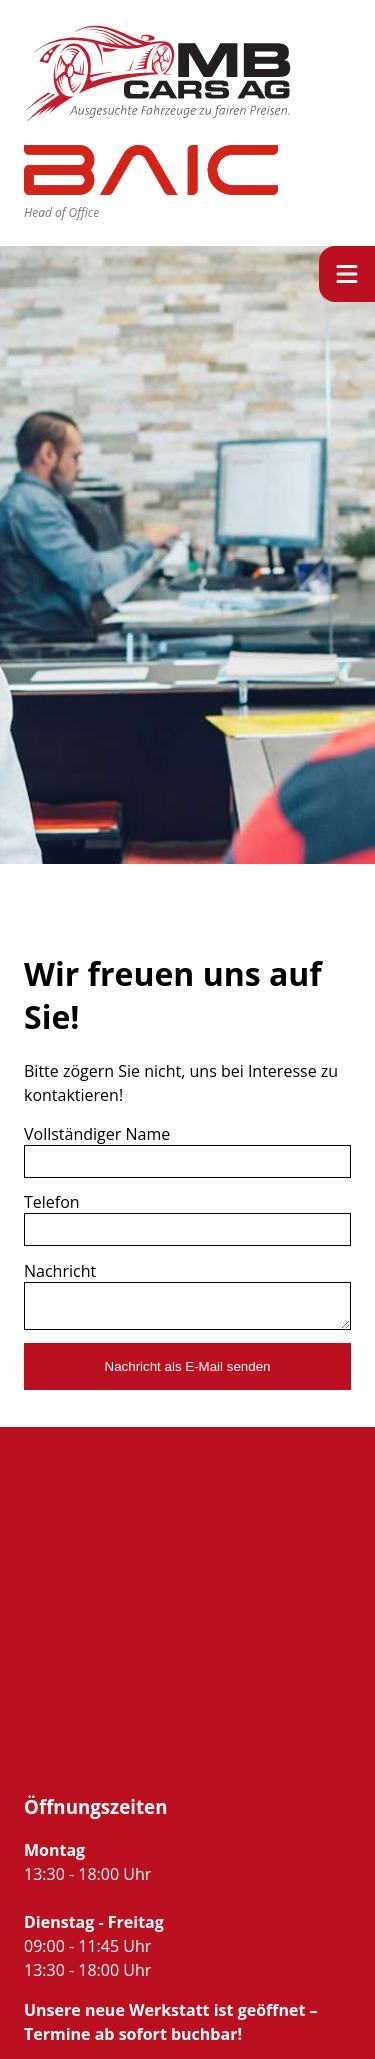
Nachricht (60, 1271)
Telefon (52, 1202)
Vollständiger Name (97, 1134)
